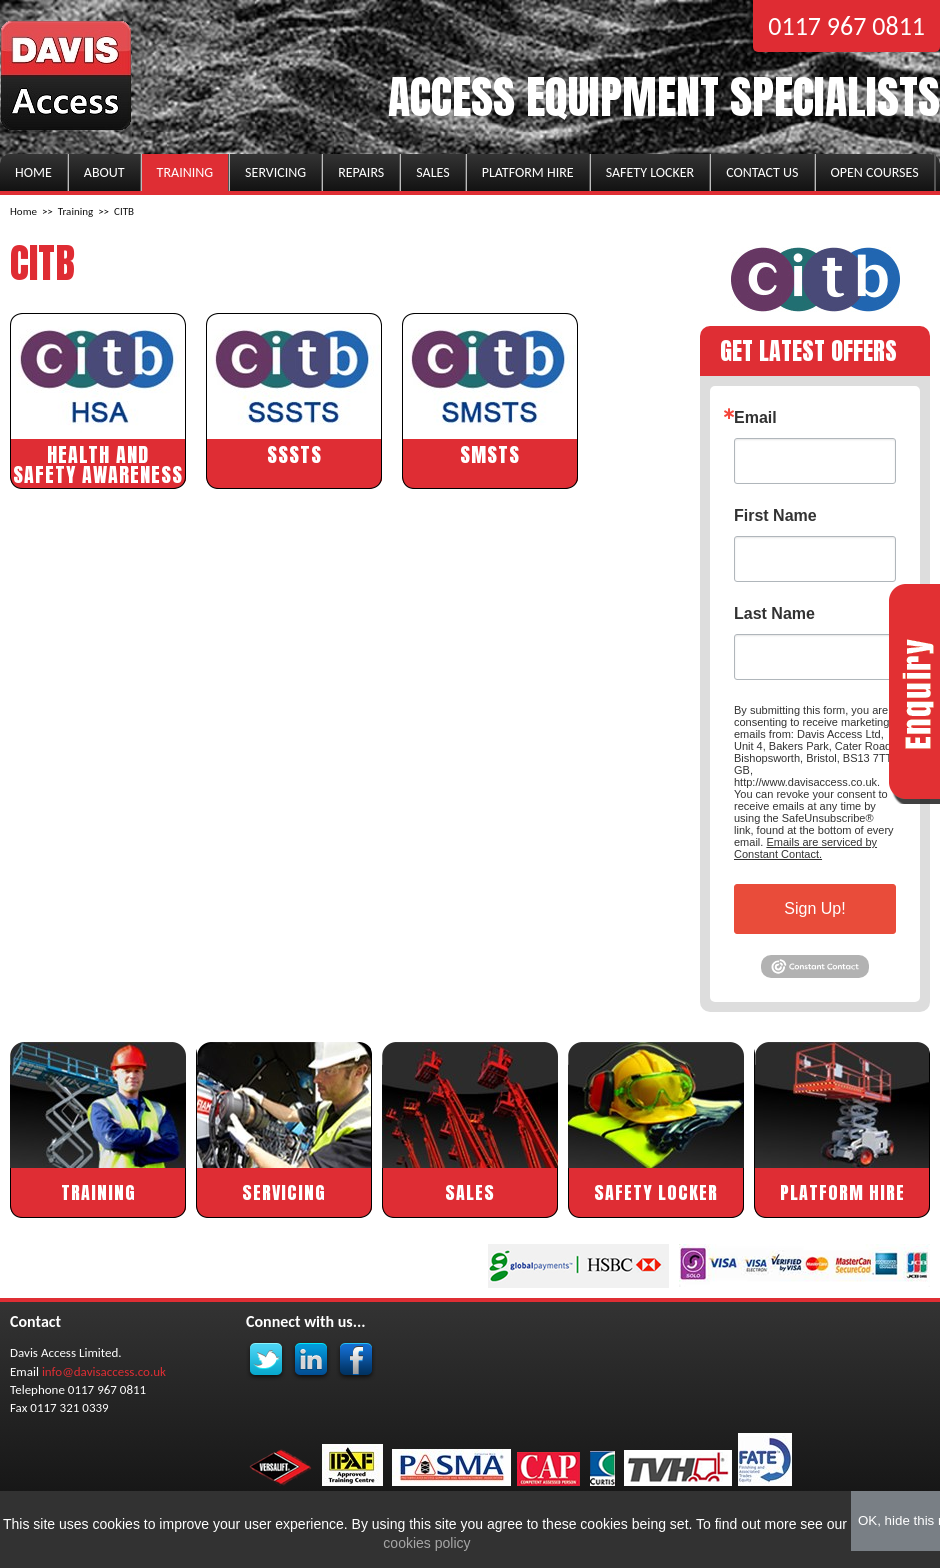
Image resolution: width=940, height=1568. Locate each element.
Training (185, 172)
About (104, 172)
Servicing (275, 172)
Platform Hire (528, 172)
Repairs (361, 172)
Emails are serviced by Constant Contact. (805, 848)
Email (755, 418)
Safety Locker (650, 172)
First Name (775, 516)
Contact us (762, 172)
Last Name (774, 614)
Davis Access (67, 77)
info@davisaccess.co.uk (104, 1371)
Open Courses (875, 172)
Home (33, 172)
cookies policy (424, 1543)
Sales (432, 172)
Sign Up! (814, 908)
